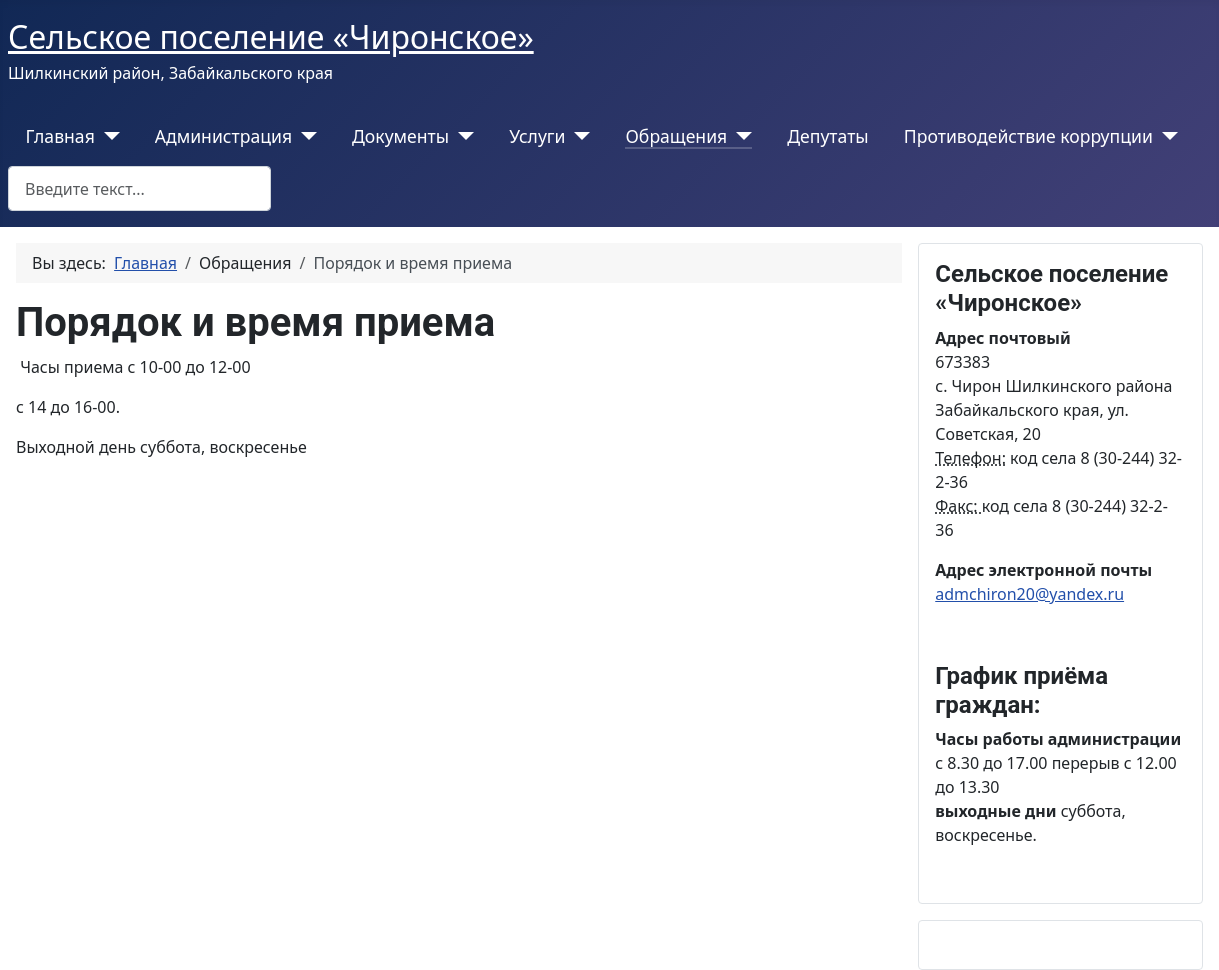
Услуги (537, 136)
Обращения (676, 136)
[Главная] (107, 136)
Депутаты (827, 136)
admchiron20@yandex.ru (1029, 594)
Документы (400, 136)
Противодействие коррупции (1028, 136)
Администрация (223, 136)
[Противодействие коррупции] (1165, 136)
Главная (60, 136)
